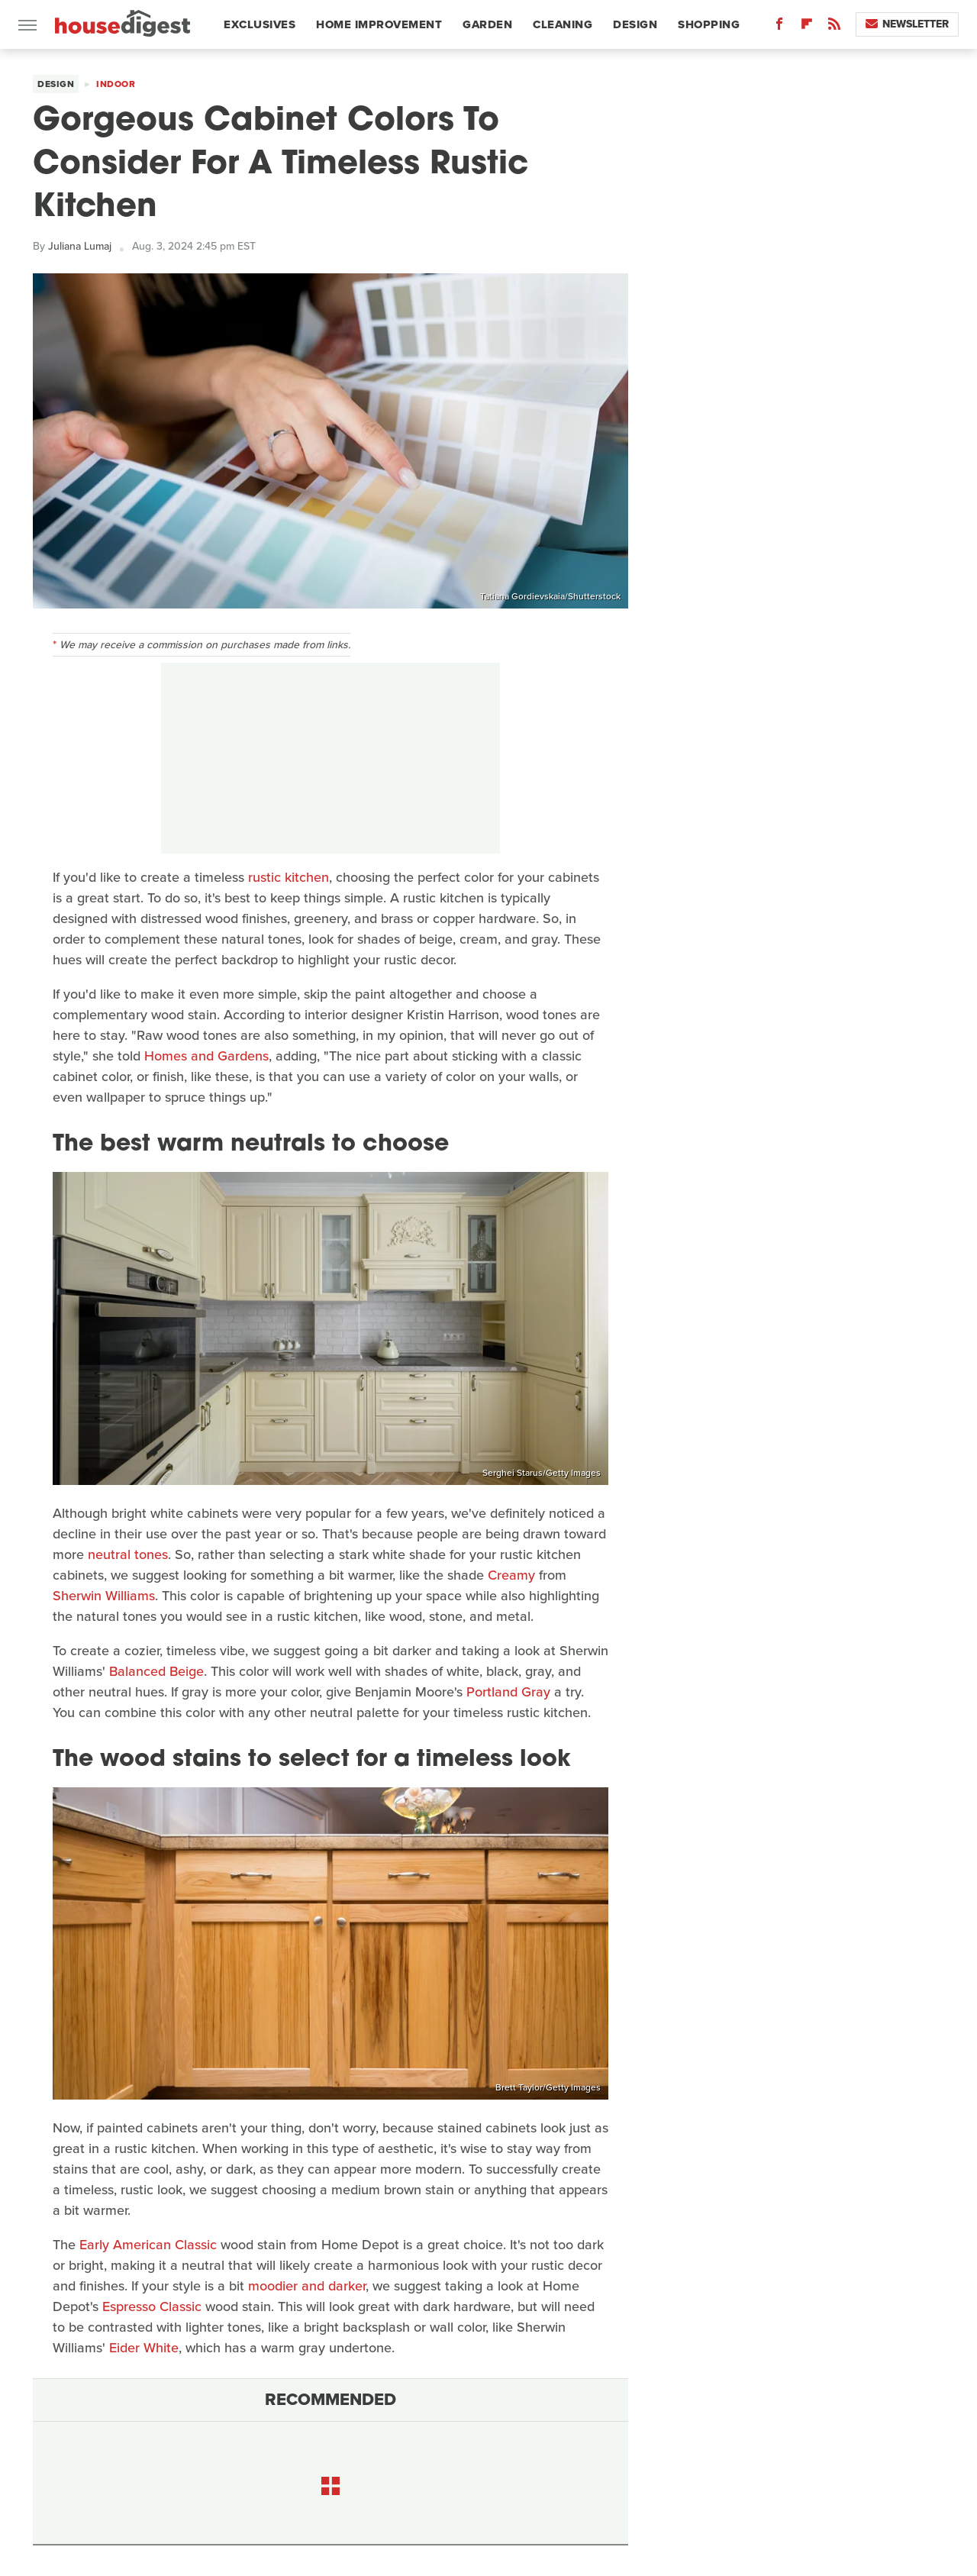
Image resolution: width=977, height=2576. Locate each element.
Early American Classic (148, 2245)
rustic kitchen (288, 877)
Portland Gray (508, 1692)
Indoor (115, 84)
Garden (487, 24)
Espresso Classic (152, 2306)
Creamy (511, 1575)
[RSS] (834, 27)
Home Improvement (379, 24)
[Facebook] (779, 27)
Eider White (144, 2348)
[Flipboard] (807, 27)
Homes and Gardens (206, 1056)
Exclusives (259, 24)
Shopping (709, 24)
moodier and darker (307, 2286)
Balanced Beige (156, 1671)
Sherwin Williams (104, 1596)
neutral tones (128, 1554)
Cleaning (562, 24)
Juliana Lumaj (79, 246)
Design (635, 24)
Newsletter (907, 24)
